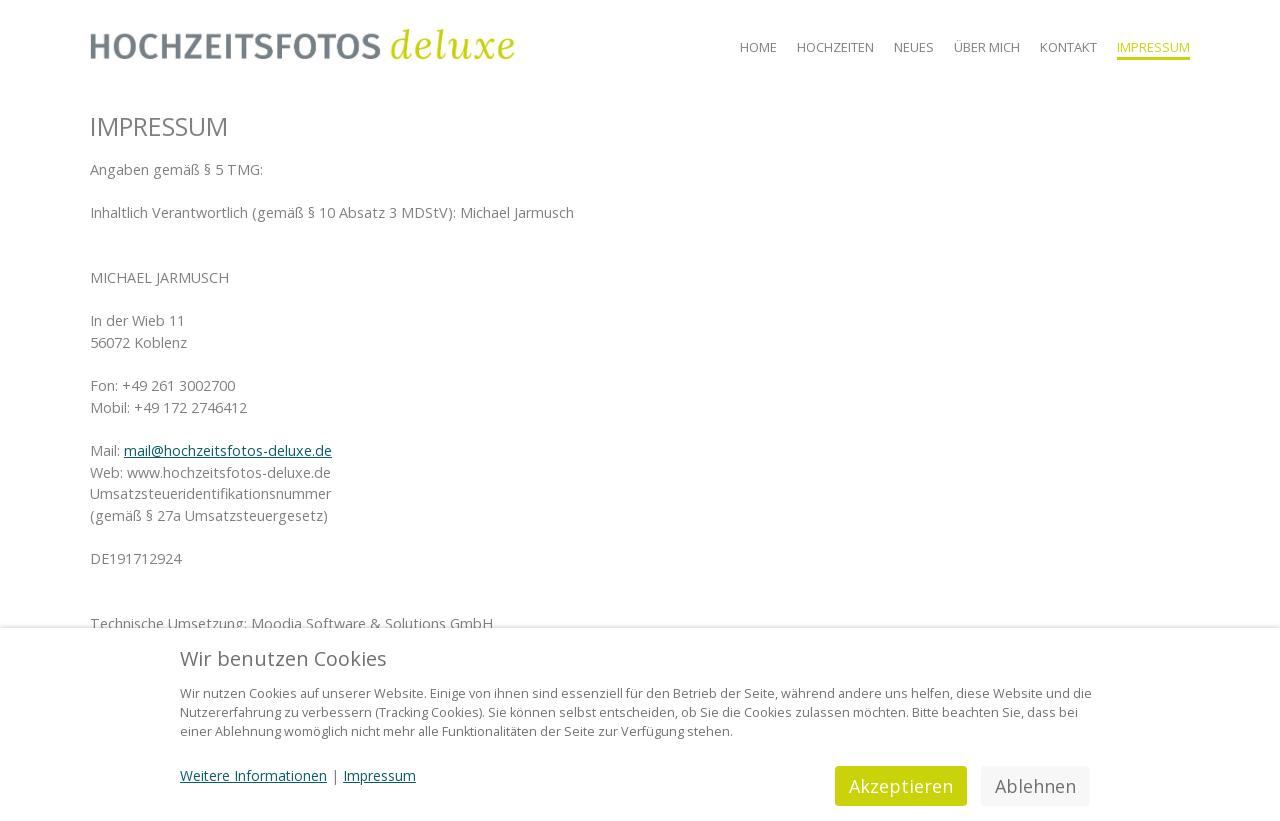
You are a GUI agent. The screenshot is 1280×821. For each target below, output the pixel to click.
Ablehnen (1035, 786)
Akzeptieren (901, 786)
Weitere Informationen (253, 775)
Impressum (1153, 47)
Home (758, 47)
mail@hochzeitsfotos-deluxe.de (228, 450)
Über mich (987, 47)
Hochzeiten (835, 47)
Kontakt (1068, 47)
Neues (914, 47)
